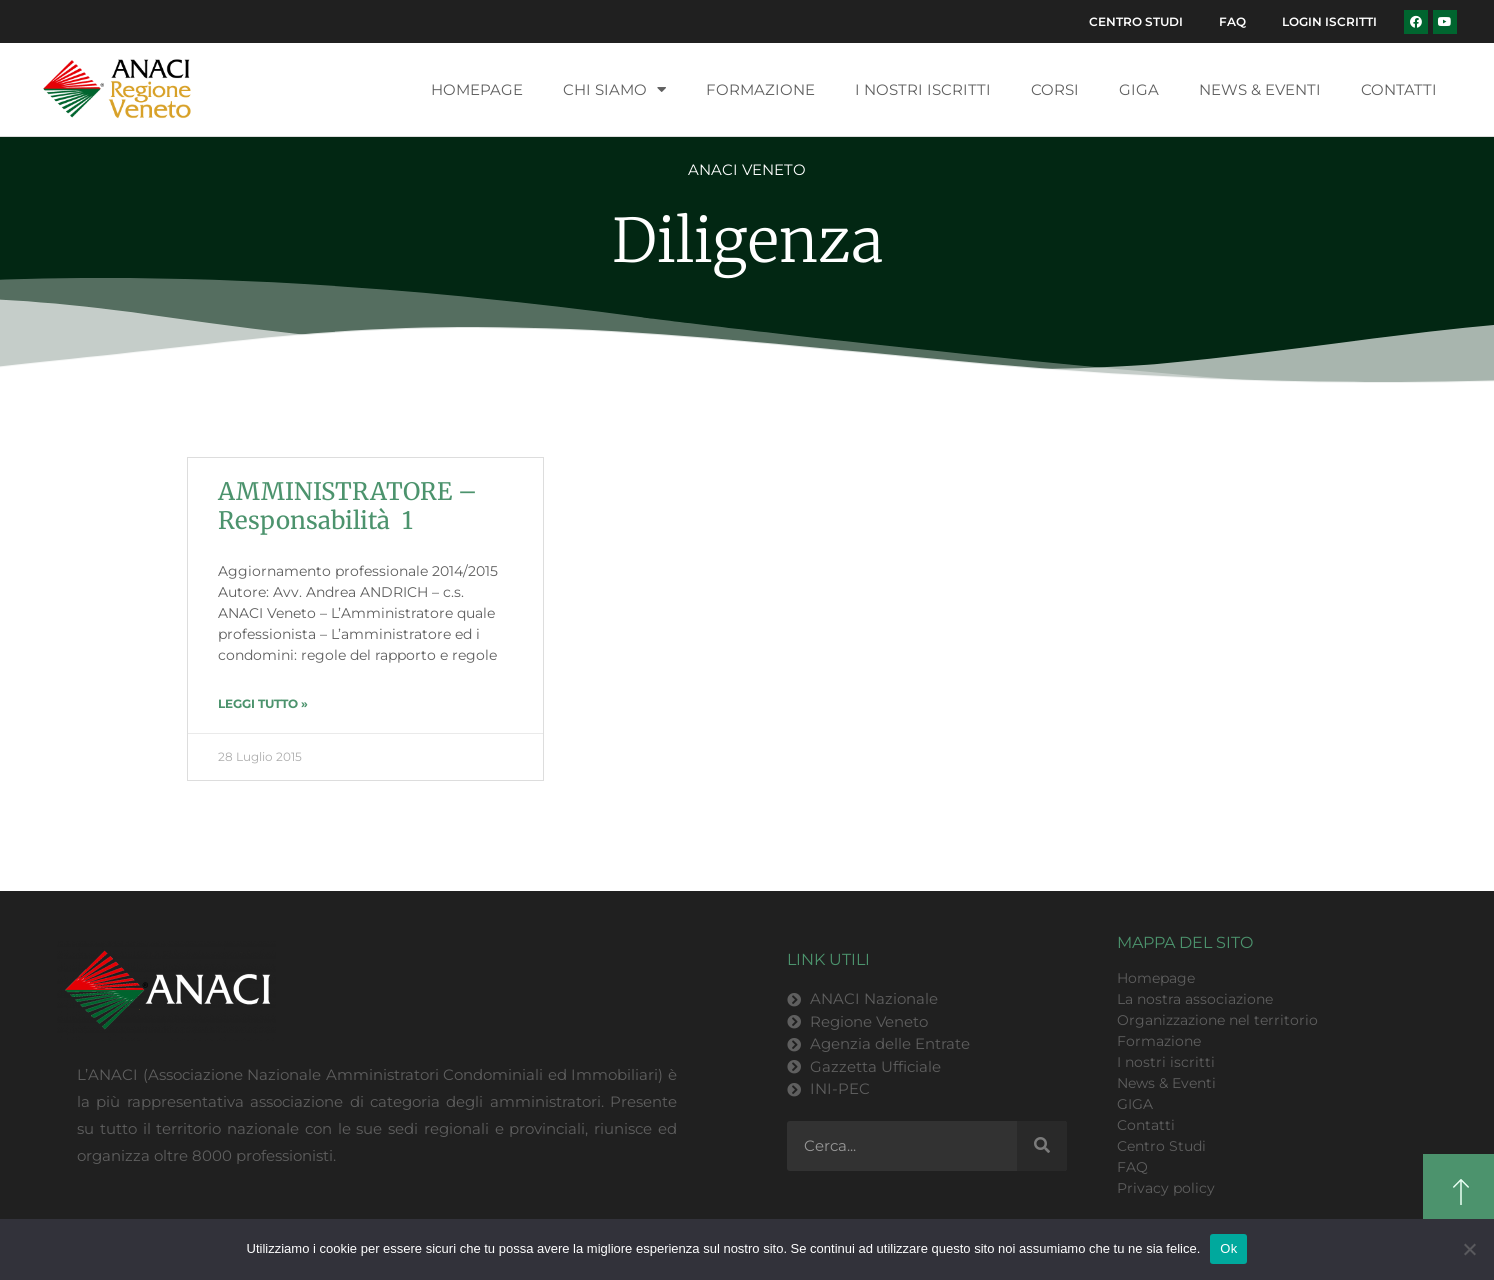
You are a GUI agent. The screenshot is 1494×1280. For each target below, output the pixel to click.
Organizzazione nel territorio (1217, 1022)
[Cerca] (1042, 1149)
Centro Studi (1126, 22)
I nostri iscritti (923, 91)
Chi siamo (614, 92)
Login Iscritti (1327, 22)
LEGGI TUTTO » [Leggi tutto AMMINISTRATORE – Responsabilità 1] (263, 705)
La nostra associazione (1195, 1001)
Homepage (477, 91)
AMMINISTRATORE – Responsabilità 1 (347, 509)
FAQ (1226, 22)
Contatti (1399, 91)
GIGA (1139, 91)
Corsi (1055, 91)
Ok (1228, 1248)
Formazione (760, 91)
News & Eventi (1260, 91)
